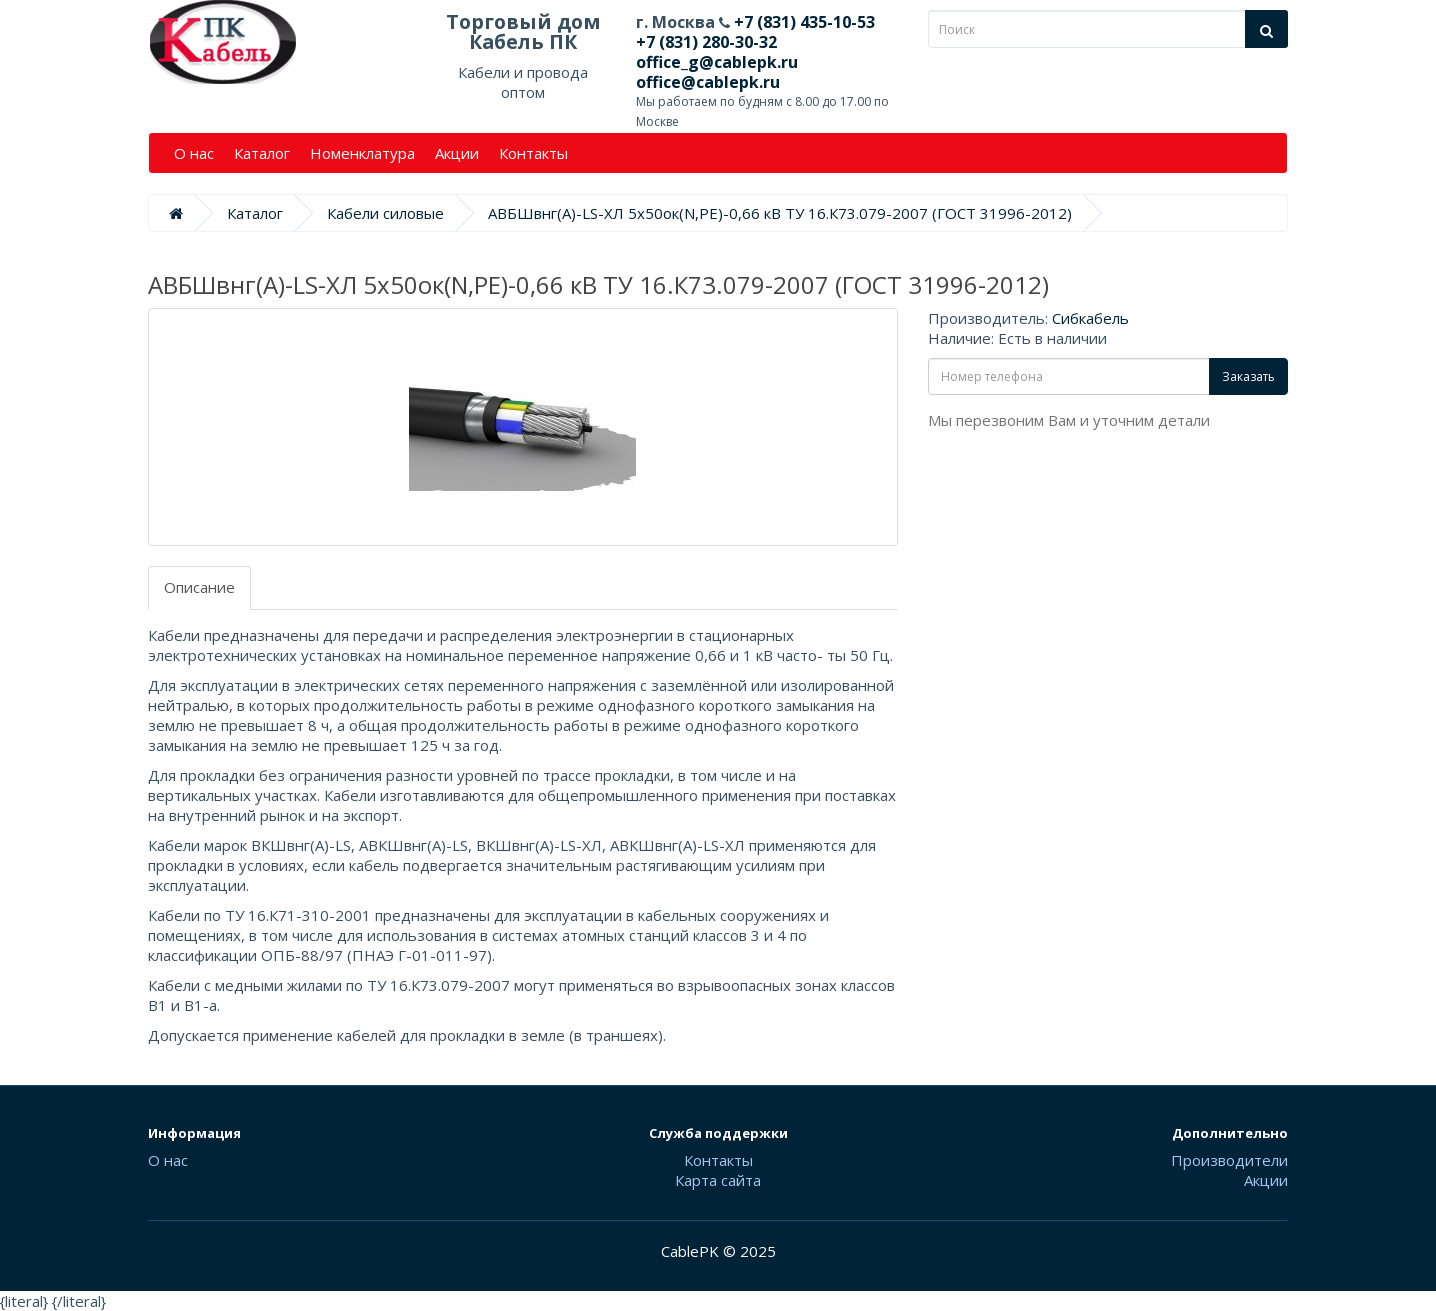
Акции (457, 153)
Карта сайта (718, 1180)
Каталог (262, 153)
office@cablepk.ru (708, 82)
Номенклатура (362, 153)
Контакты (533, 153)
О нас (194, 153)
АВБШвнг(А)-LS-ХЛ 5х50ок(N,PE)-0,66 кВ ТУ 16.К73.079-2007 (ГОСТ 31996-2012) (780, 213)
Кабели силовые (385, 213)
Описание (199, 587)
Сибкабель (1090, 318)
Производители (1229, 1160)
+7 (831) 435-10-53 (802, 22)
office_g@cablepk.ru (717, 62)
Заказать (1248, 376)
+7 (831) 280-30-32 (706, 42)
